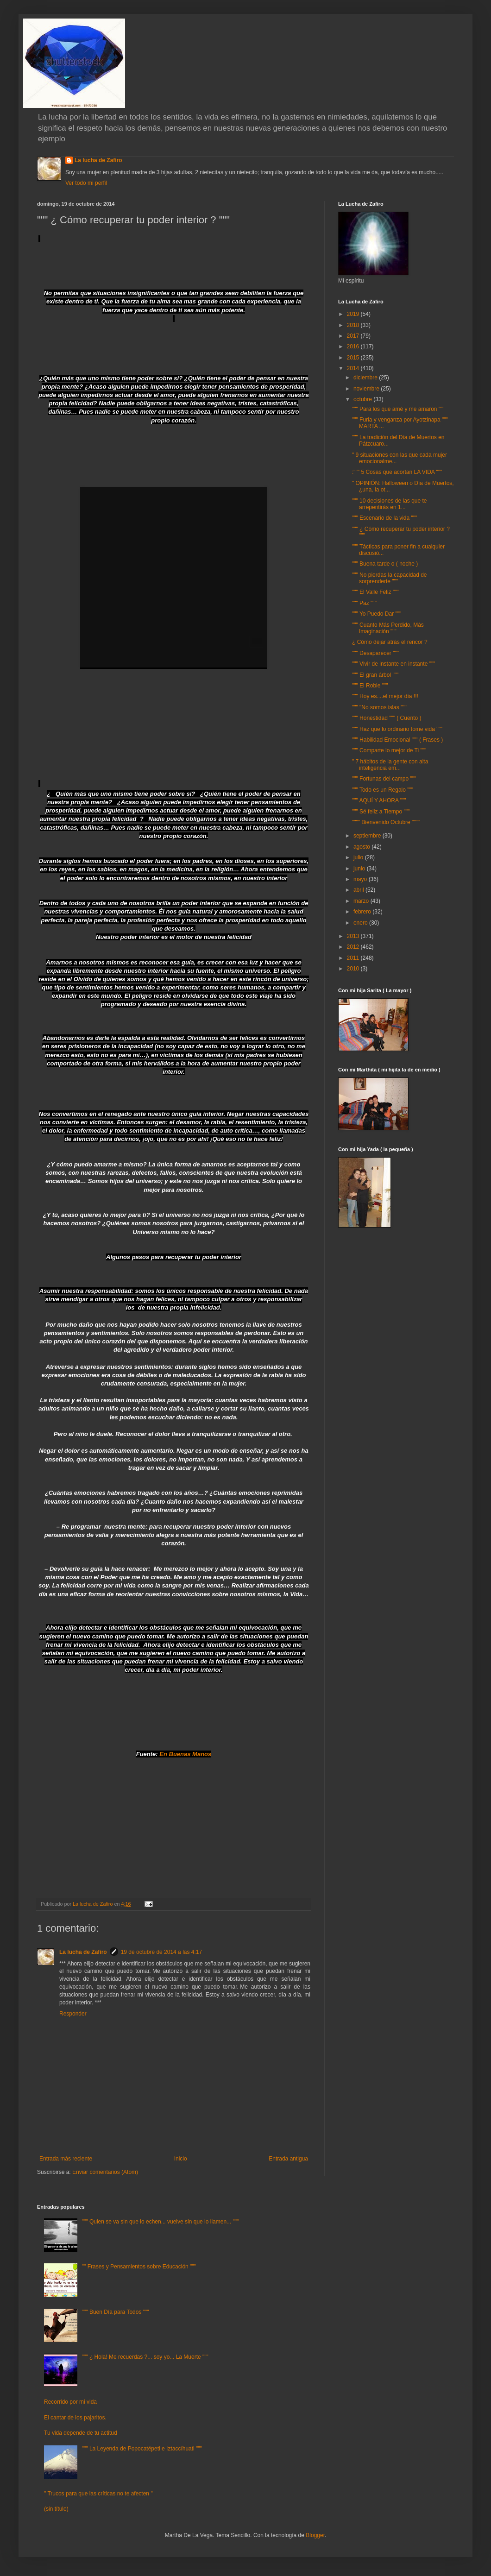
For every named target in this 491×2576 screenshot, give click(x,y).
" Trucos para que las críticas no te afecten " (98, 2493)
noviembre (367, 388)
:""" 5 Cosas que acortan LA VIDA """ (397, 472)
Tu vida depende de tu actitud (80, 2433)
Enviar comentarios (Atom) (105, 2172)
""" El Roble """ (370, 685)
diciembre (366, 377)
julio (359, 857)
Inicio (180, 2158)
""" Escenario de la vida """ (384, 518)
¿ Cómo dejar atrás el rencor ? (390, 642)
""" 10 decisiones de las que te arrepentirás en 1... (389, 504)
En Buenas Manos (185, 1754)
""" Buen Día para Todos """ (115, 2312)
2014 (354, 368)
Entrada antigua (288, 2158)
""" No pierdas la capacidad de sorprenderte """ (389, 578)
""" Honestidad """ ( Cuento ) (387, 718)
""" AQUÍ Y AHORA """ (379, 800)
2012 (354, 947)
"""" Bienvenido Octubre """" (386, 822)
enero (361, 923)
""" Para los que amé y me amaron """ (398, 409)
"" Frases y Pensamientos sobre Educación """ (139, 2266)
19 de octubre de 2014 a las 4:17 (161, 1952)
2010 (354, 968)
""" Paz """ (364, 603)
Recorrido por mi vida (70, 2402)
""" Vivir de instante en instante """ (393, 664)
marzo (362, 901)
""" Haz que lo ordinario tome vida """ (397, 729)
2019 (354, 314)
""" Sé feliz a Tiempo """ (380, 811)
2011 (354, 958)
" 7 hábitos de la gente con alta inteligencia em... (390, 764)
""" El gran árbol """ (375, 675)
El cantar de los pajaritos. (75, 2417)
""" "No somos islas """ (379, 707)
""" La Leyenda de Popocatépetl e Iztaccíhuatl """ (142, 2448)
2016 (354, 346)
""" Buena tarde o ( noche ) (385, 564)
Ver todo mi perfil (86, 183)
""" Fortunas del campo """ (384, 778)
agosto (362, 847)
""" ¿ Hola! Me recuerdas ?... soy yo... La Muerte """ (145, 2357)
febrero (362, 911)
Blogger (315, 2535)
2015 (354, 357)
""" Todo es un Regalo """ (382, 790)
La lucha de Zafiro (98, 160)
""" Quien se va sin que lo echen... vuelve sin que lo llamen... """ (160, 2221)
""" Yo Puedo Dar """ (376, 614)
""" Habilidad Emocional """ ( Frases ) (397, 740)
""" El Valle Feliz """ (375, 592)
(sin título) (56, 2509)
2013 (354, 936)
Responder (73, 2013)
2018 (354, 325)
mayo (361, 879)
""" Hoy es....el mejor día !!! (385, 696)
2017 (354, 336)
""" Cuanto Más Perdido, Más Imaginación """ (388, 628)
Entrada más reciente (65, 2158)
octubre (363, 399)
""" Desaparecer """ (375, 653)
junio (360, 868)
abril (359, 890)
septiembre (368, 835)
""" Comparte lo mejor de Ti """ (389, 750)
